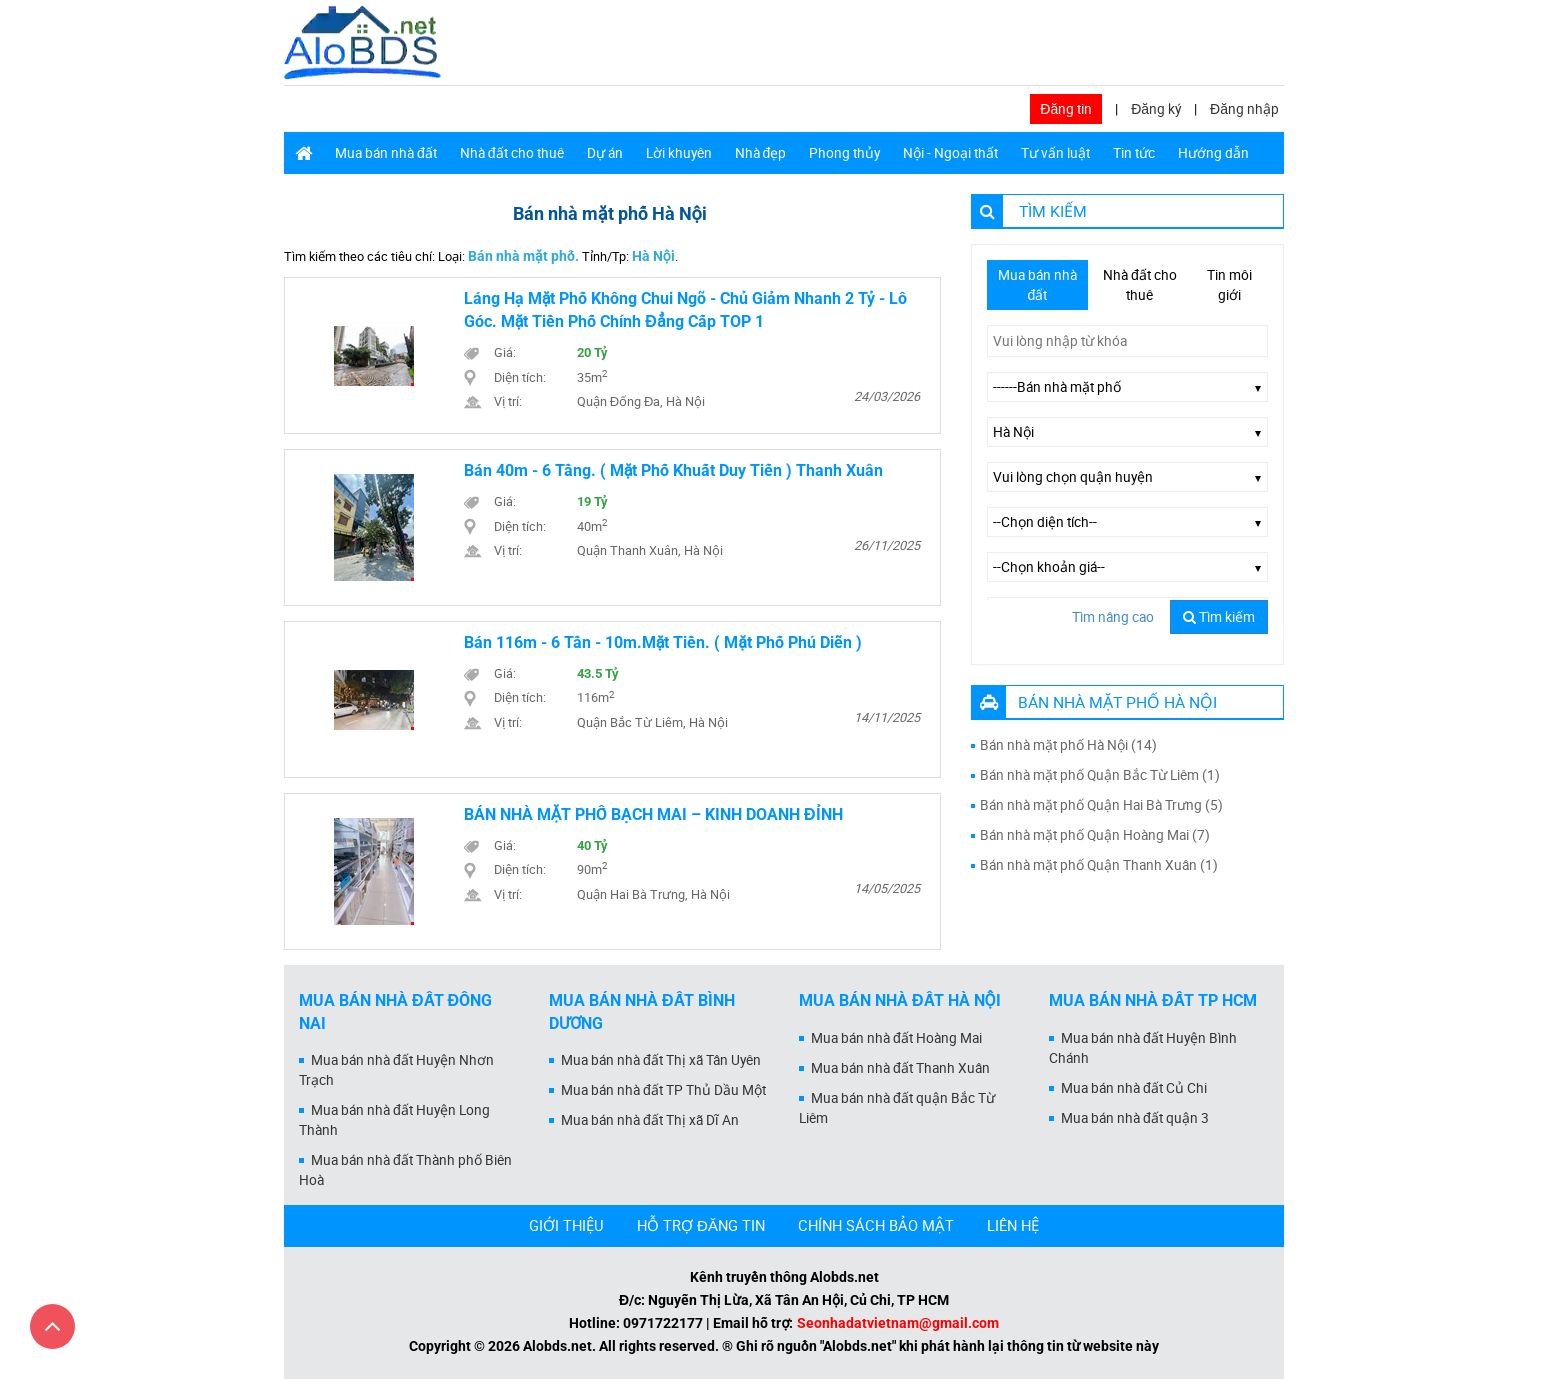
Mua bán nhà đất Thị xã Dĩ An (650, 1120)
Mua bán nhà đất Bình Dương (642, 1012)
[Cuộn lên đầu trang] (52, 1326)
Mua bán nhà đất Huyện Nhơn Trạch (396, 1070)
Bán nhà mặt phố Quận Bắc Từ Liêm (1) (1100, 775)
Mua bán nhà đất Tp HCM (1153, 1000)
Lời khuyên (679, 153)
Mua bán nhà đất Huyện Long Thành (394, 1120)
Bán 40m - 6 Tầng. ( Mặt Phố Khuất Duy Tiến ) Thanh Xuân (674, 470)
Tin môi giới (1229, 285)
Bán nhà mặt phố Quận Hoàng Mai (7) (1095, 835)
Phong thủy (844, 153)
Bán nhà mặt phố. (523, 256)
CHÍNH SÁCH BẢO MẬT (876, 1225)
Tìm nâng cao (1113, 617)
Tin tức (1134, 153)
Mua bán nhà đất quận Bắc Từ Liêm (897, 1108)
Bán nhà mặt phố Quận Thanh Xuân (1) (1099, 865)
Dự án (605, 153)
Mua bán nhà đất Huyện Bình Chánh (1143, 1048)
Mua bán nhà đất (386, 153)
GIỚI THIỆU (566, 1225)
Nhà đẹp (761, 153)
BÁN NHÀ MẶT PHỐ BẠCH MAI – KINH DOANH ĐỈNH (653, 814)
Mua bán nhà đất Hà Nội (900, 1000)
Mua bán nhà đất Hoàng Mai (896, 1038)
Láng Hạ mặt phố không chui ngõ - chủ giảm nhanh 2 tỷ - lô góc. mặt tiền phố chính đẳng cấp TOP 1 (686, 310)
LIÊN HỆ (1013, 1225)
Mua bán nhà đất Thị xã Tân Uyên (661, 1060)
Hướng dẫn (1213, 153)
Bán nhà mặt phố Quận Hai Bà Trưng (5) (1101, 805)
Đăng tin (1066, 109)
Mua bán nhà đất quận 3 (1135, 1118)
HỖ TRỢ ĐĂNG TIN (701, 1225)
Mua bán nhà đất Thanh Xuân (900, 1068)
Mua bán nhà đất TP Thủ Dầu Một (663, 1090)
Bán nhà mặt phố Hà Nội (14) (1068, 745)
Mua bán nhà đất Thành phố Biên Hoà (405, 1170)
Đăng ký (1156, 109)
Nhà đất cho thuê (512, 153)
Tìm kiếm (1219, 617)
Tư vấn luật (1055, 153)
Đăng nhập (1244, 109)
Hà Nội (653, 256)
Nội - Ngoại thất (950, 153)
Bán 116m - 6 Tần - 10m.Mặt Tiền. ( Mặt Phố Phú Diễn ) (663, 642)
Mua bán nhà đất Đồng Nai (395, 1012)
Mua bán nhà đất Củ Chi (1134, 1088)
